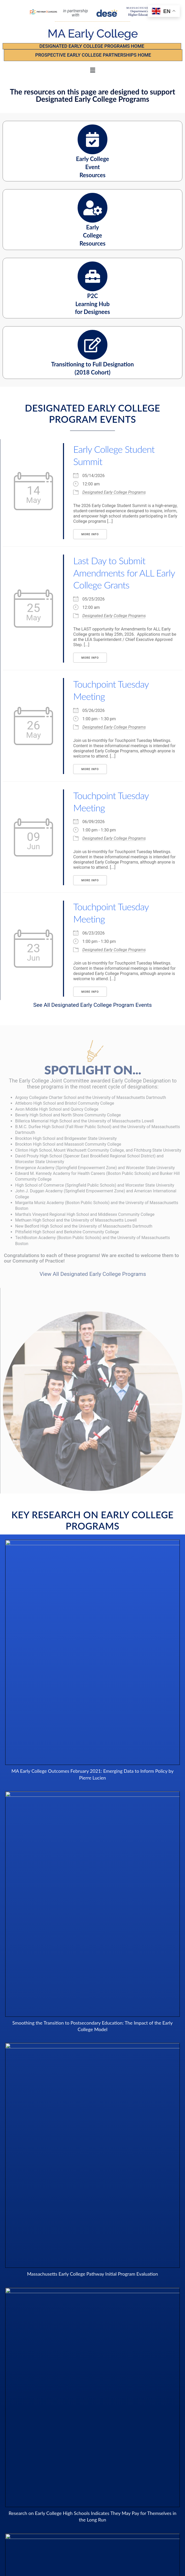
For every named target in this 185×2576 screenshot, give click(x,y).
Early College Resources (92, 235)
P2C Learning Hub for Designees (92, 304)
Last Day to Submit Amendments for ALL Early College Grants (124, 573)
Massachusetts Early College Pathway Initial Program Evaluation (92, 2274)
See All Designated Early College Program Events (92, 1005)
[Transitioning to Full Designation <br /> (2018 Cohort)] (92, 344)
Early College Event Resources (92, 167)
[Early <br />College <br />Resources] (92, 207)
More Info (90, 534)
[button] (92, 70)
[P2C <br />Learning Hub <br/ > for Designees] (92, 276)
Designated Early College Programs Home (91, 46)
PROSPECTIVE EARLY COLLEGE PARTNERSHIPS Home (93, 55)
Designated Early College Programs (114, 492)
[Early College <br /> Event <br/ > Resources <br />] (92, 139)
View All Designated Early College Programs (92, 1274)
